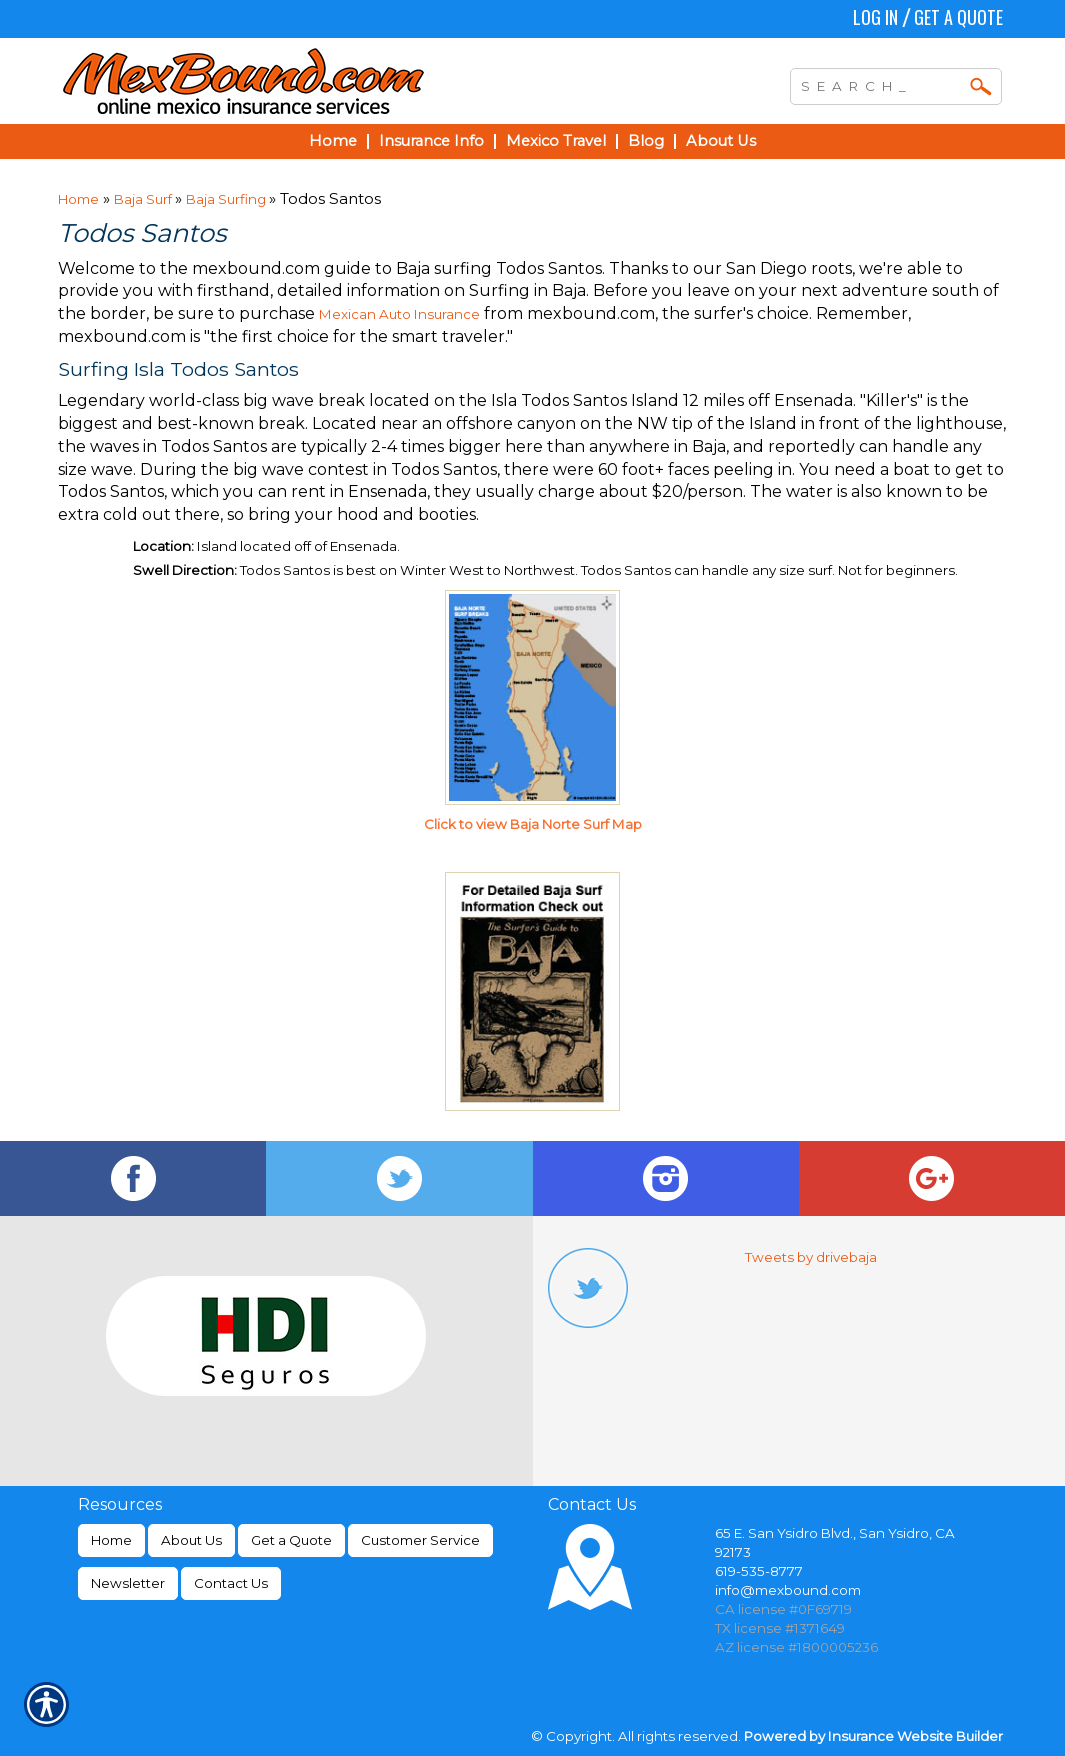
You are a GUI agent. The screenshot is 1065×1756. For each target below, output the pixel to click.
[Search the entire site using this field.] (881, 84)
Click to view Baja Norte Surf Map (533, 824)
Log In (875, 17)
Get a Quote (958, 17)
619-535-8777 (759, 1571)
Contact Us (231, 1583)
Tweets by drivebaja (811, 1257)
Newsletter (128, 1583)
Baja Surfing (227, 199)
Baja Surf (144, 199)
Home (78, 199)
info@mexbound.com (788, 1590)
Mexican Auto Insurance (399, 314)
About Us (191, 1540)
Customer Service (420, 1540)
